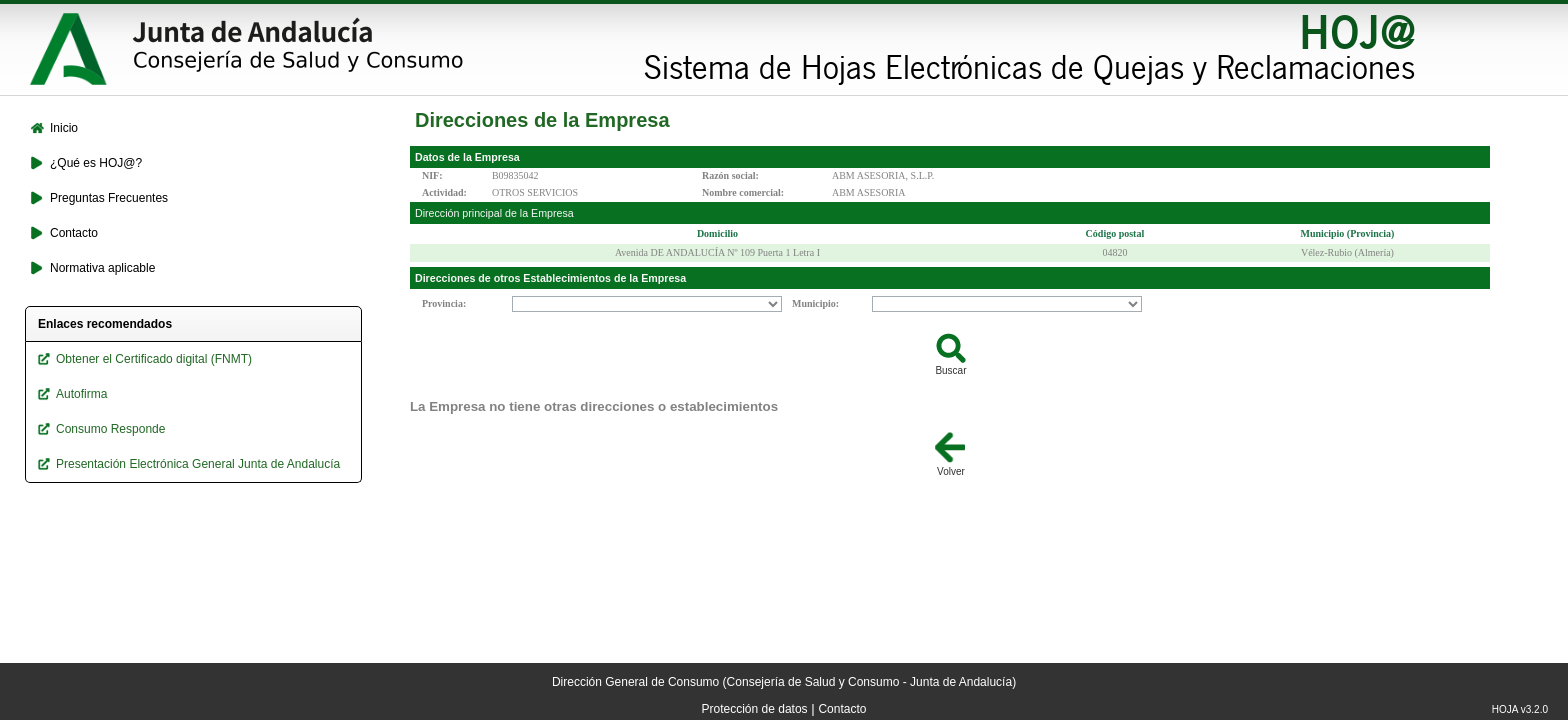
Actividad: (444, 192)
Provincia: (444, 303)
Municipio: (815, 303)
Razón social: (730, 175)
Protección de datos (755, 709)
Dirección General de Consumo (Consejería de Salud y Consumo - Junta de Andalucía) (784, 682)
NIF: (432, 175)
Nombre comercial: (743, 192)
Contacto (842, 709)
